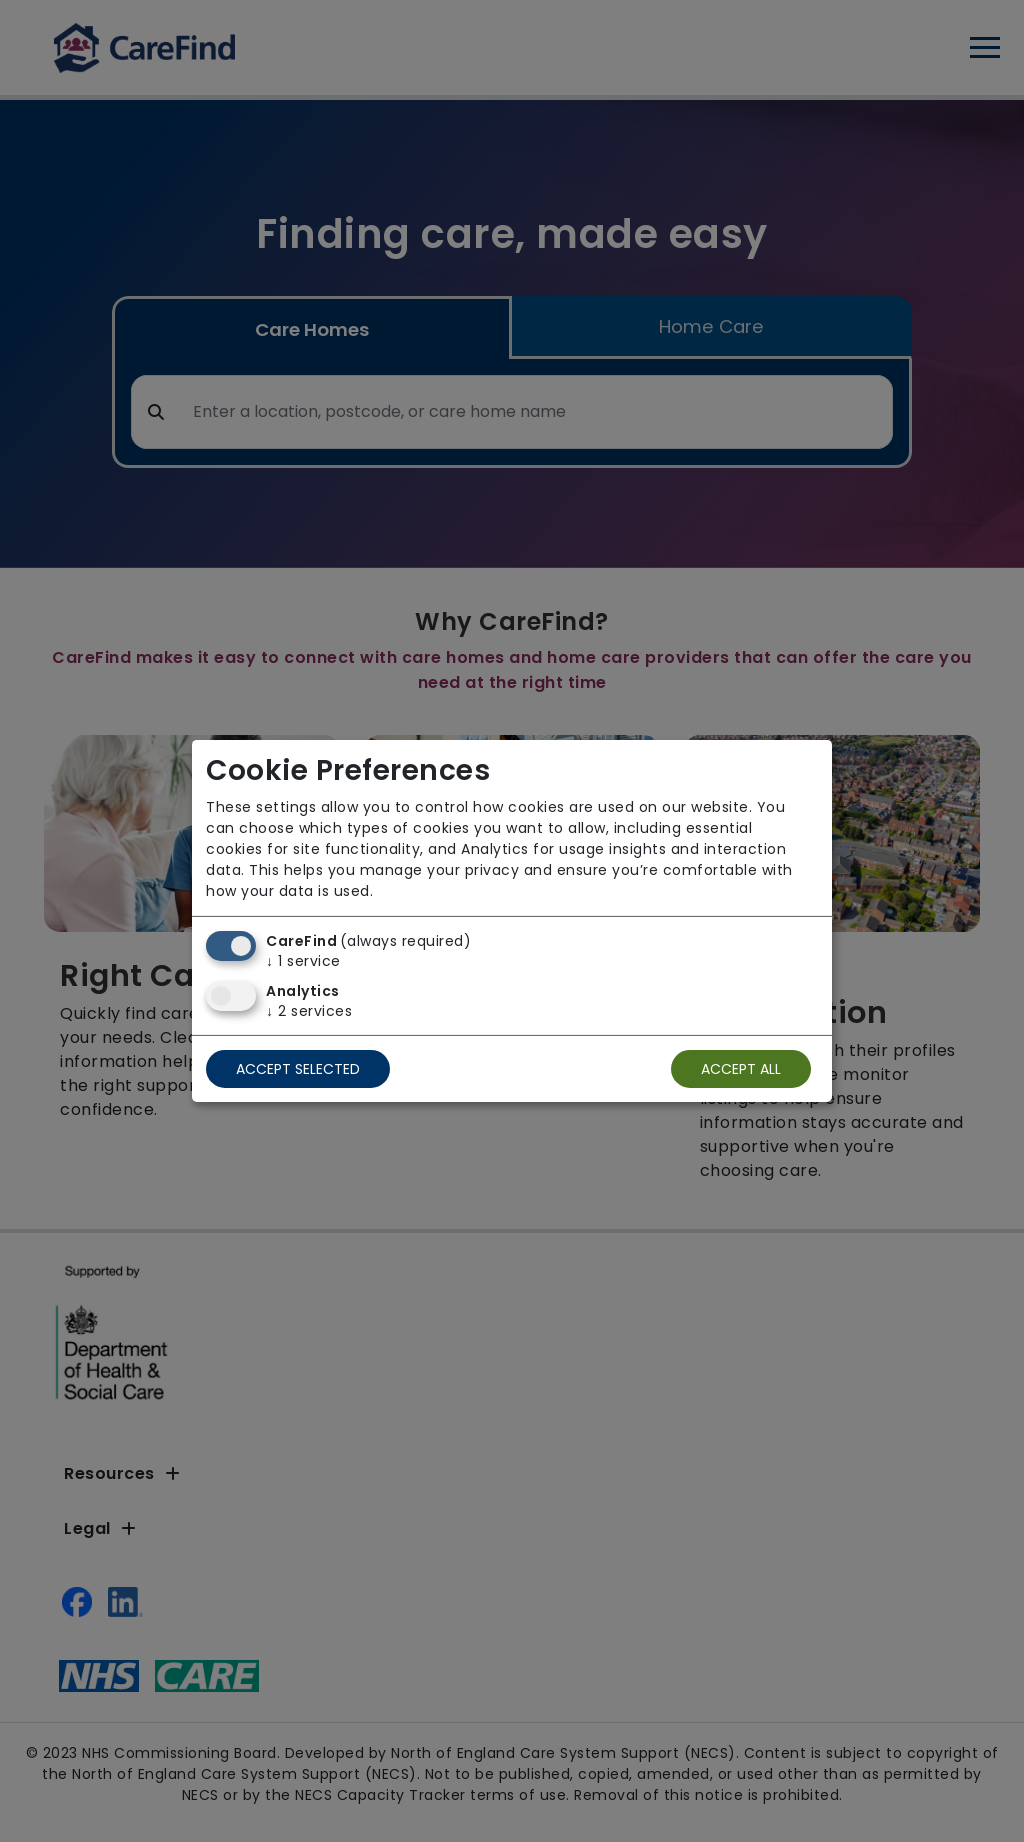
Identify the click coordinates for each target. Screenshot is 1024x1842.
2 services (309, 1011)
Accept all (741, 1069)
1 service (303, 961)
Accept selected (298, 1069)
